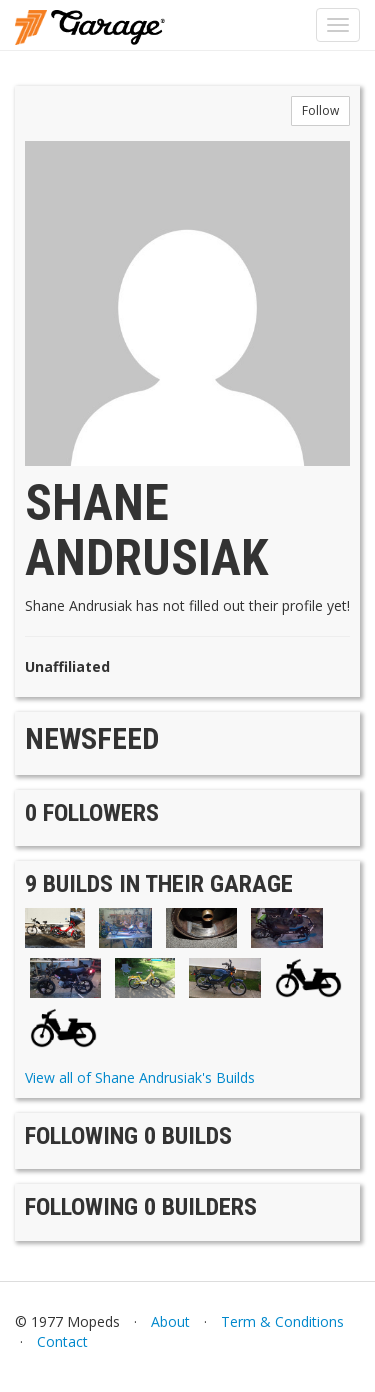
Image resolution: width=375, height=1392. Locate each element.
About (170, 1321)
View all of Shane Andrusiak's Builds (140, 1077)
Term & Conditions (282, 1321)
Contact (62, 1341)
